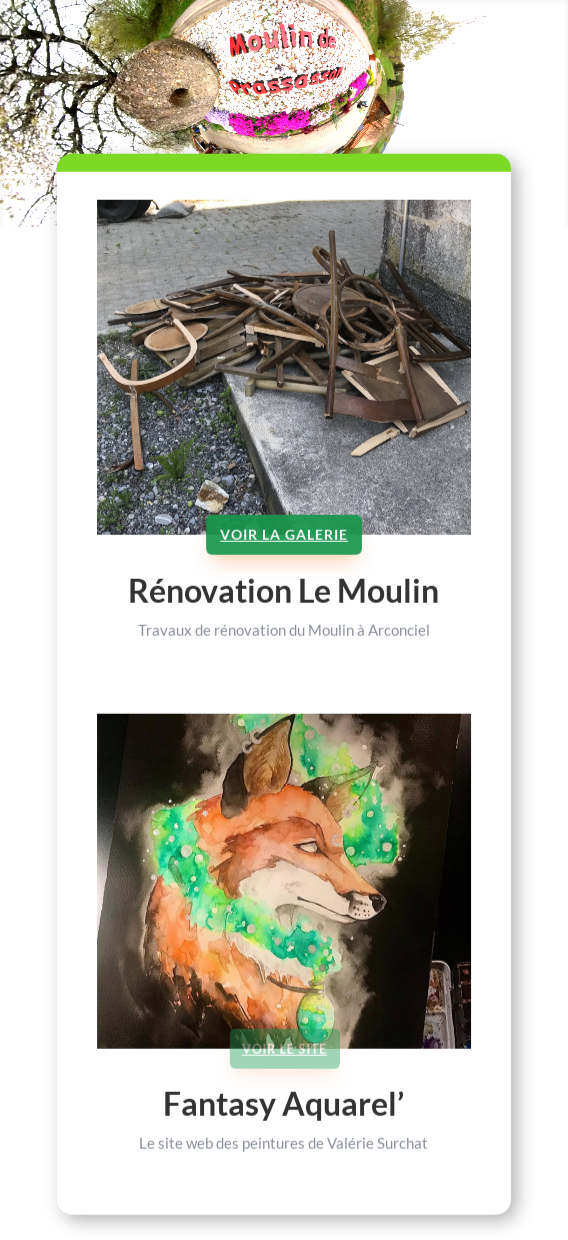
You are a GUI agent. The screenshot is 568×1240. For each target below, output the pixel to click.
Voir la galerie (284, 552)
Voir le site (284, 1065)
